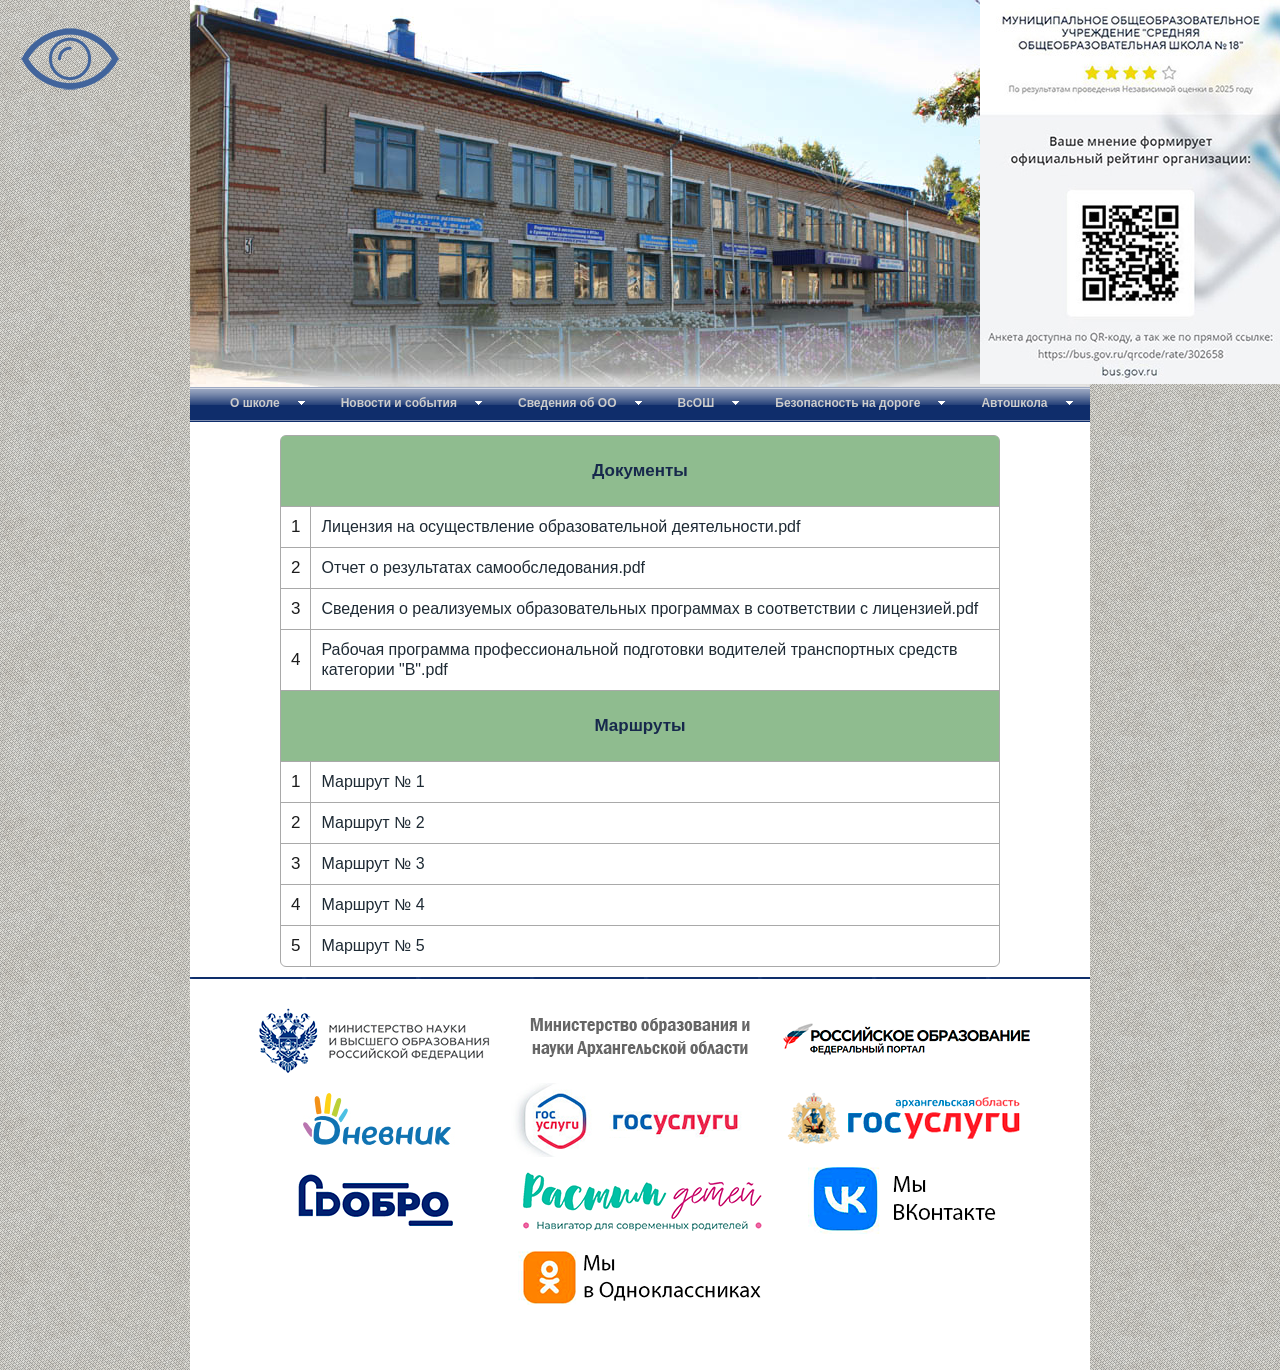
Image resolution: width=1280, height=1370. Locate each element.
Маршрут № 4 (372, 904)
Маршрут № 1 (372, 781)
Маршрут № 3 (372, 863)
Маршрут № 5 (372, 945)
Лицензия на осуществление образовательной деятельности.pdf (560, 526)
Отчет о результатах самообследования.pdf (483, 567)
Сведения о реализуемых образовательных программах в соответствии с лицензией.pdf (649, 608)
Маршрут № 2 (372, 822)
